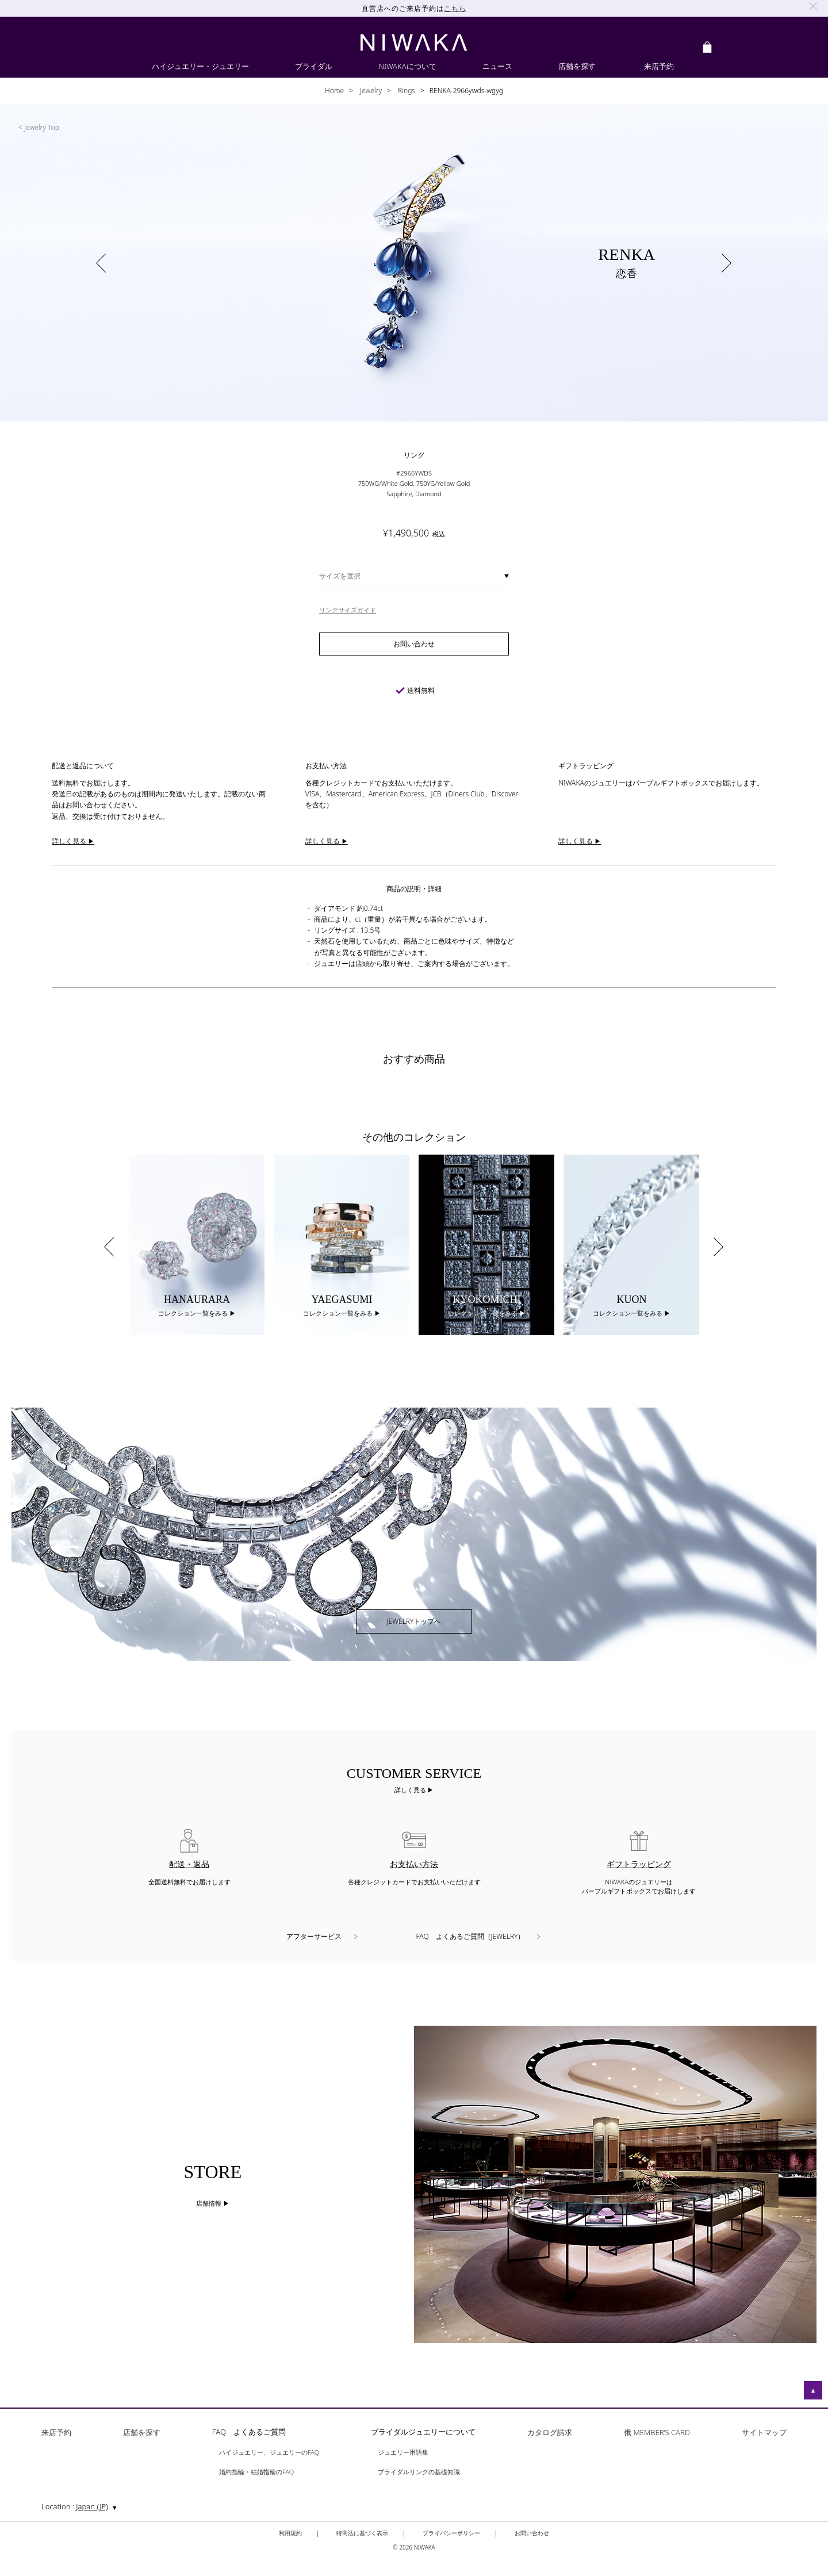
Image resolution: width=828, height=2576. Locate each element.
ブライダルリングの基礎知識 (419, 2472)
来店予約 (56, 2433)
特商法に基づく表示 (362, 2533)
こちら (455, 8)
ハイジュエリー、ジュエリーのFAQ (269, 2452)
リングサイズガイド (347, 609)
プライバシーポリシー (451, 2533)
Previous (109, 1246)
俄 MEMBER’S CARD (657, 2433)
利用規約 (290, 2533)
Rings (405, 90)
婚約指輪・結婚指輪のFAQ (256, 2472)
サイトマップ (764, 2433)
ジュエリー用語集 (403, 2452)
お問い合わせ (532, 2533)
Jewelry (370, 90)
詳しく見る (411, 1789)
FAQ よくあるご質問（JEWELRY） (470, 1936)
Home (334, 90)
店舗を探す (141, 2433)
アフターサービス (314, 1936)
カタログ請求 (549, 2433)
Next (718, 1246)
